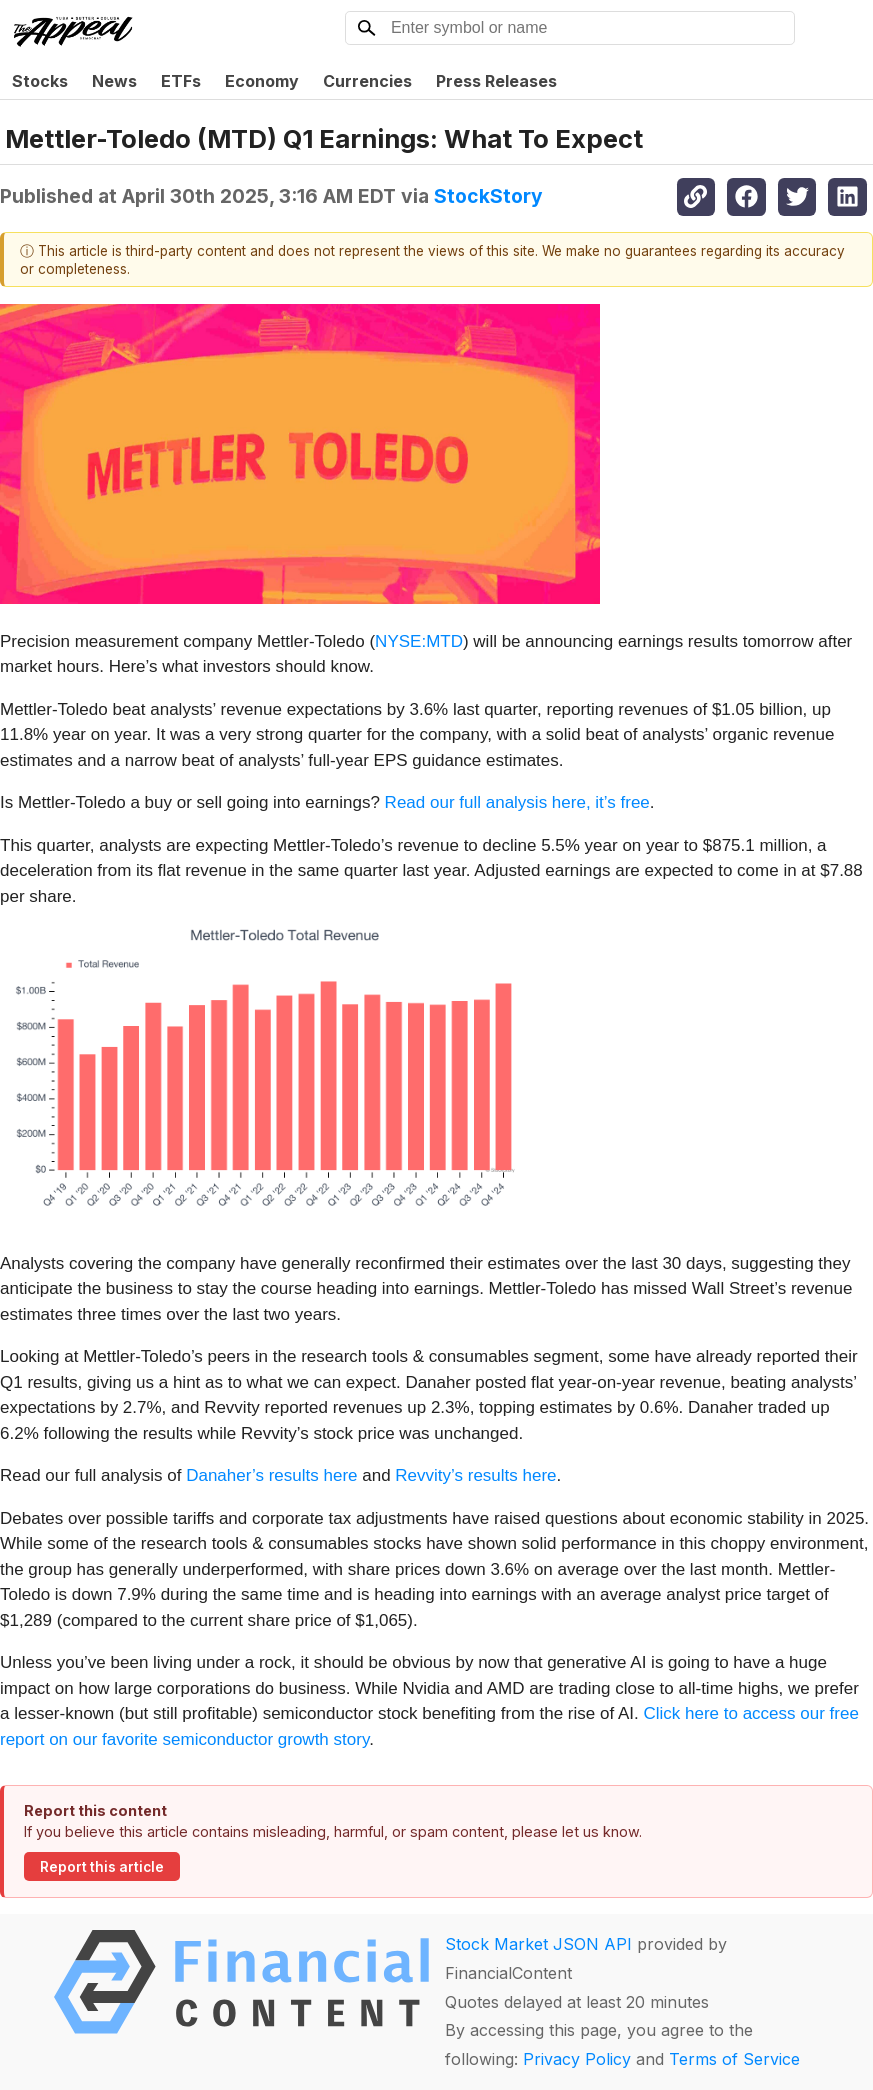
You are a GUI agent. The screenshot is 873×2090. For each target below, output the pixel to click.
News (114, 81)
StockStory (488, 196)
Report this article (102, 1867)
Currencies (367, 81)
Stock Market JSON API (538, 1944)
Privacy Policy (577, 2059)
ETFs (181, 81)
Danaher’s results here (271, 1475)
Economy (262, 81)
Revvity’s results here (475, 1475)
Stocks (40, 81)
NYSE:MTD (419, 641)
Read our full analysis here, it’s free (517, 802)
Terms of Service (734, 2059)
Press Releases (496, 81)
